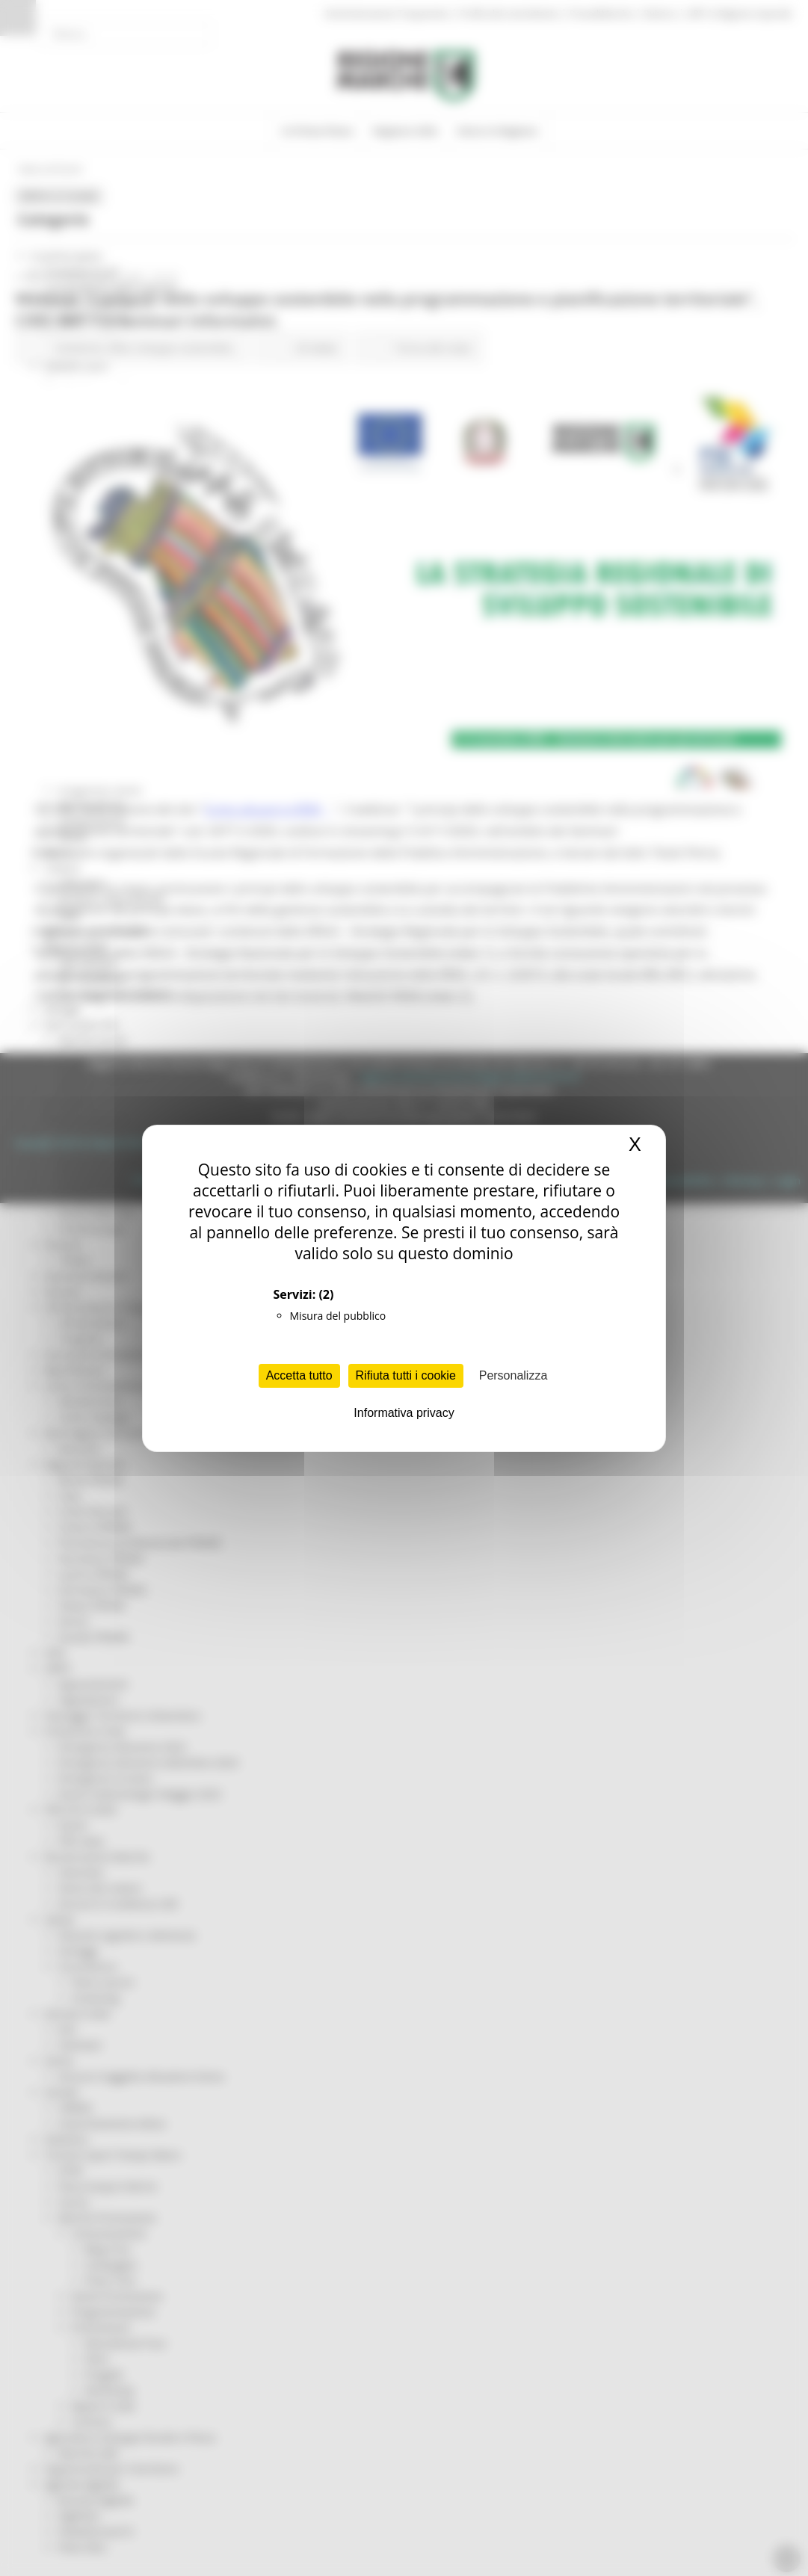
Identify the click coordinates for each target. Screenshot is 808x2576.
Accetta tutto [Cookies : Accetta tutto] (299, 1375)
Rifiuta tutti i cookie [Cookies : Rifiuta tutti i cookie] (406, 1375)
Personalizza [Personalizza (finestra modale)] (513, 1375)
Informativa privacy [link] (404, 1412)
